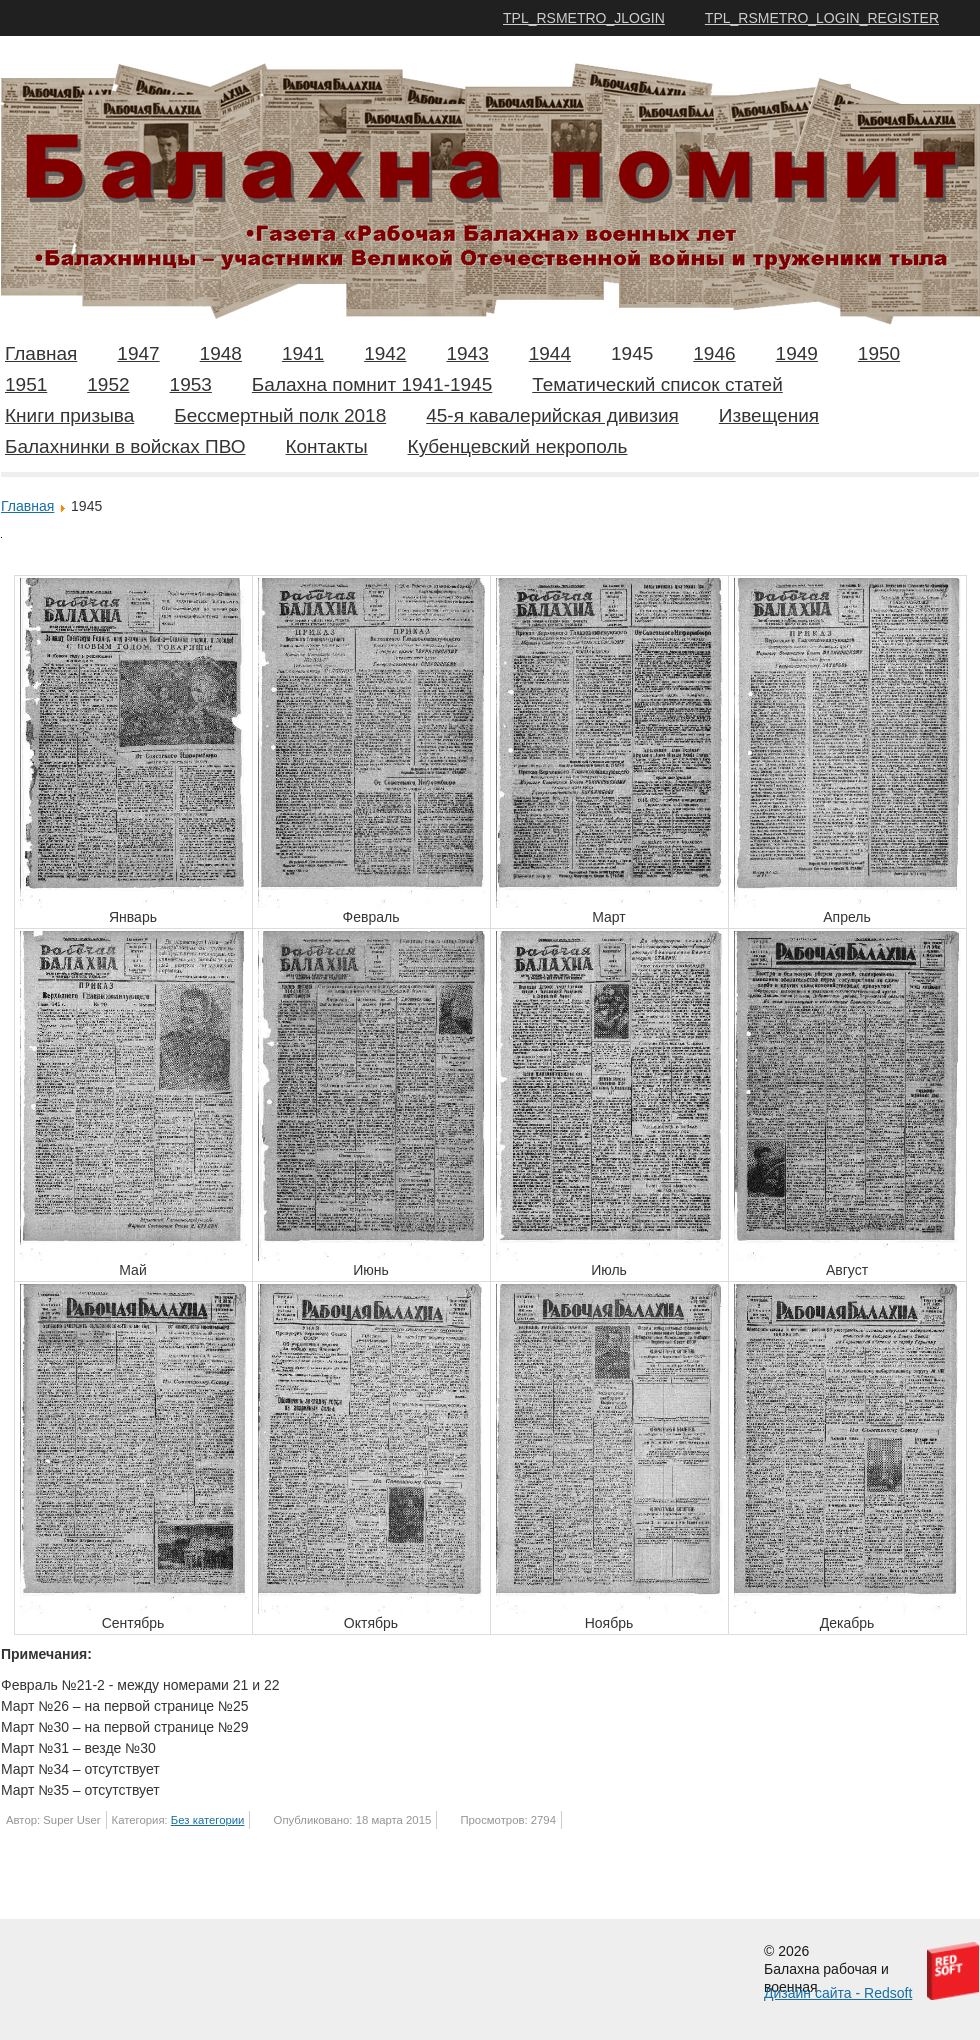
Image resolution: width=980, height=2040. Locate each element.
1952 (108, 384)
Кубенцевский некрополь (518, 446)
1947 (138, 353)
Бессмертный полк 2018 (280, 415)
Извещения (769, 415)
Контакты (326, 446)
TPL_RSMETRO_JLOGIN (584, 18)
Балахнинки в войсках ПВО (125, 446)
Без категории (208, 1820)
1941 (303, 353)
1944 (550, 353)
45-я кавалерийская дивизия (552, 415)
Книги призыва (69, 415)
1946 (714, 353)
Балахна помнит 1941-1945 (372, 384)
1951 (26, 384)
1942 (385, 353)
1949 (797, 353)
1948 (221, 353)
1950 (879, 353)
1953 (191, 384)
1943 (467, 353)
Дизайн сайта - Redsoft (838, 1993)
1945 (632, 353)
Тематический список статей (657, 384)
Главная (41, 353)
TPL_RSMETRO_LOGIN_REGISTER (822, 18)
